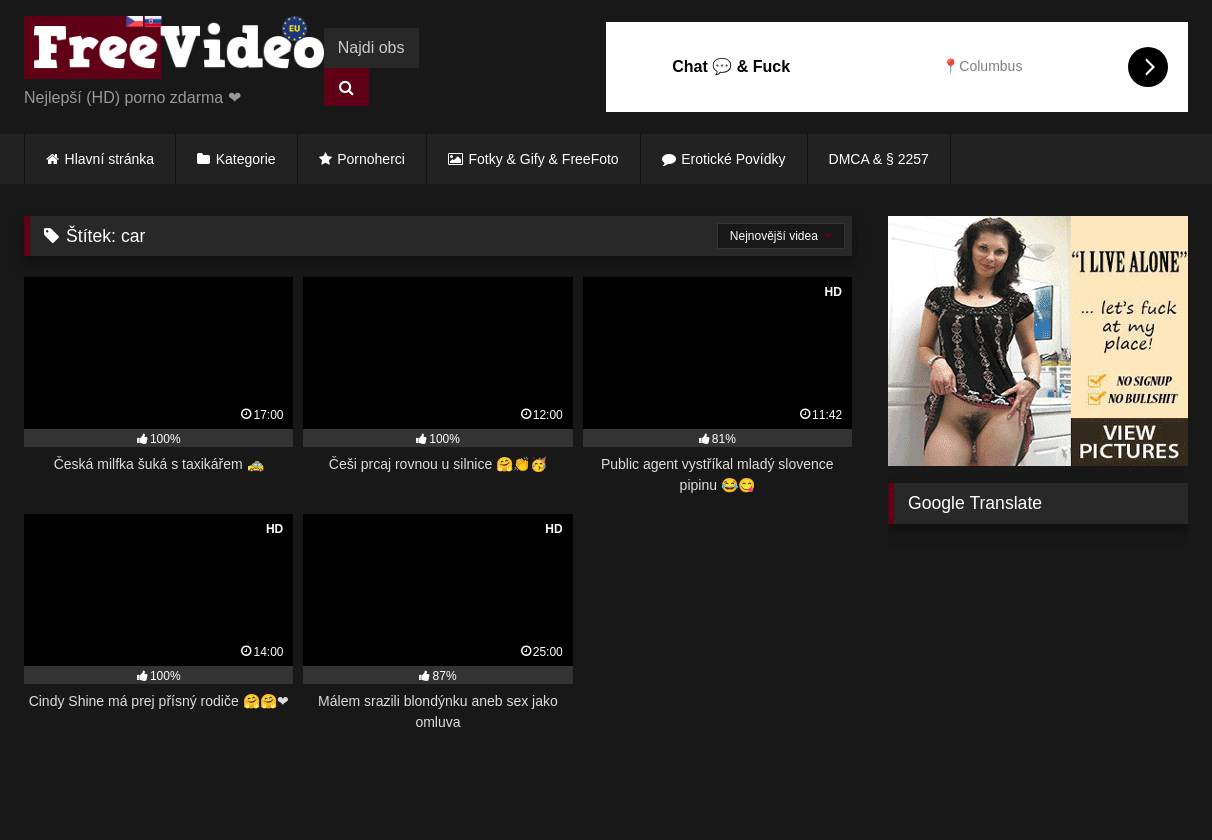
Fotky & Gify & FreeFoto (544, 159)
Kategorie (246, 159)
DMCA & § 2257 (879, 159)
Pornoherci (371, 159)
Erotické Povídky (733, 159)
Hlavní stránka (109, 159)
